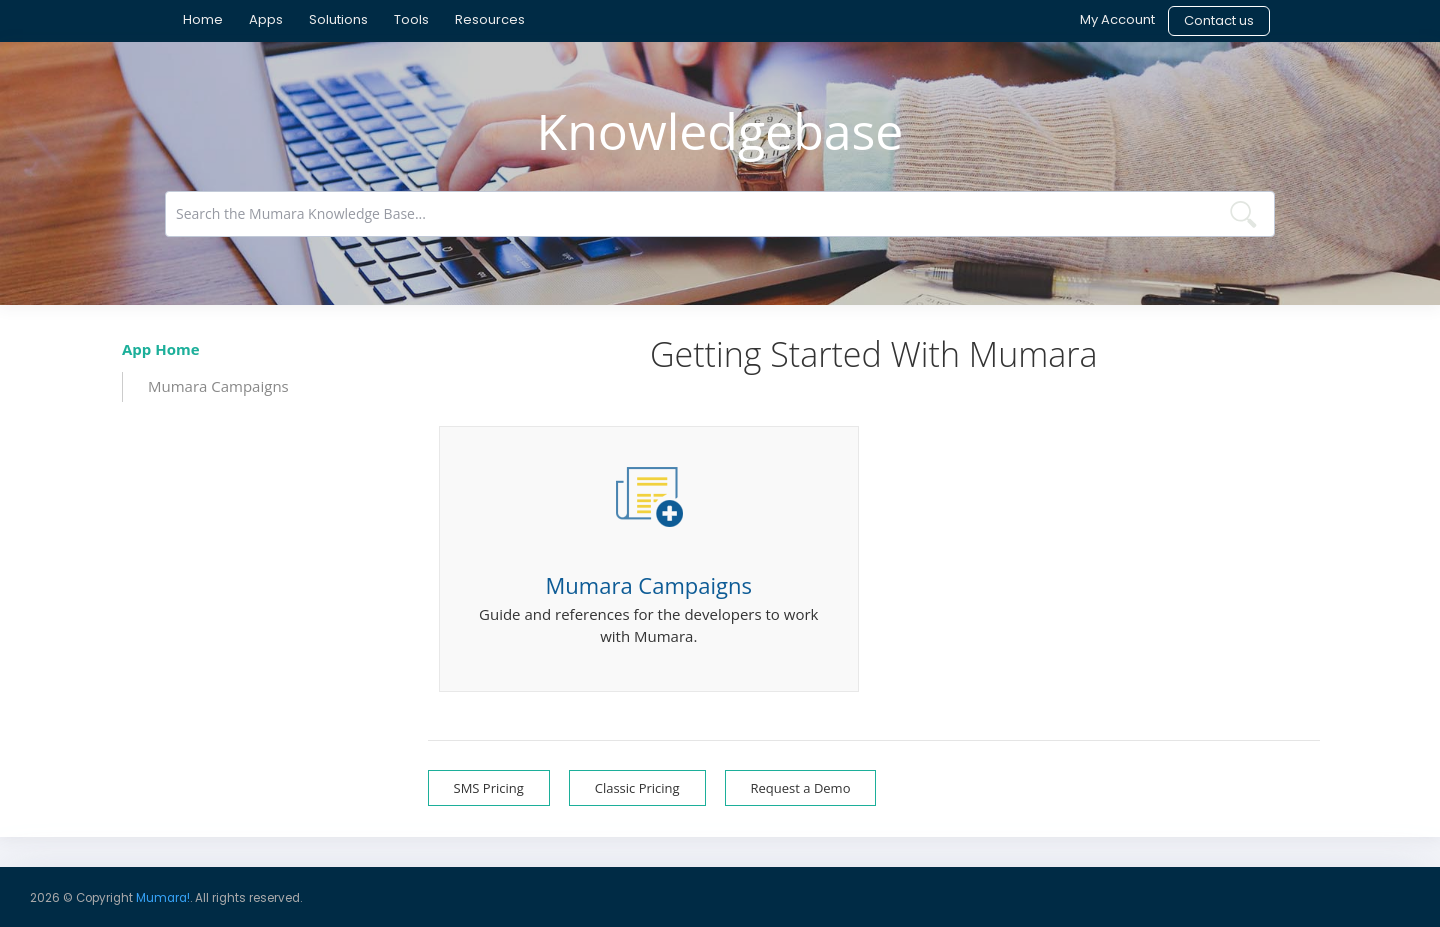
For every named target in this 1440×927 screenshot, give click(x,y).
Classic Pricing (637, 788)
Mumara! (163, 898)
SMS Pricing (489, 788)
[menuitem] (203, 20)
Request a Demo (801, 788)
